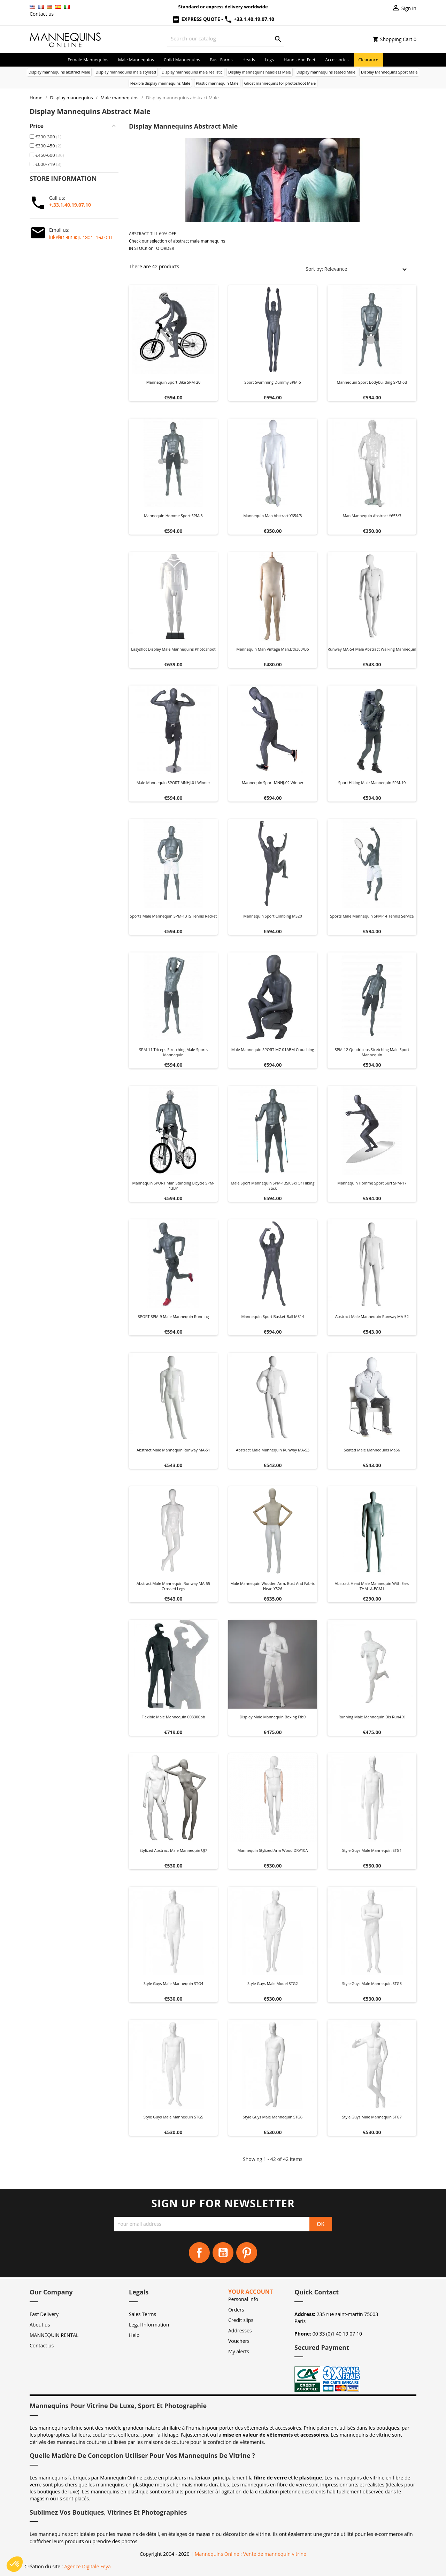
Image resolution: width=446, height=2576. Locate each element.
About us (40, 2324)
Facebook (199, 2252)
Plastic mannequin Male (217, 83)
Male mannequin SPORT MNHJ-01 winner (173, 782)
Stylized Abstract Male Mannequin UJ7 (173, 1850)
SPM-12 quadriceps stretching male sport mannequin (372, 1052)
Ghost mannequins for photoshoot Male (280, 83)
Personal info (243, 2299)
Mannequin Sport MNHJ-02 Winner (273, 782)
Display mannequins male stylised (125, 72)
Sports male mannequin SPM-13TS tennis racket (173, 916)
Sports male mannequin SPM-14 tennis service (372, 916)
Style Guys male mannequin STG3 (372, 1983)
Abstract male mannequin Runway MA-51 (173, 1449)
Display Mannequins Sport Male (389, 72)
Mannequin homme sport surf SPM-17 (372, 1183)
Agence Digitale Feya (87, 2566)
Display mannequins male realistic (192, 72)
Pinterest (246, 2252)
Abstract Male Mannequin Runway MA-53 (272, 1449)
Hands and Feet (299, 60)
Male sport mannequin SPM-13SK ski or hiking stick (273, 1185)
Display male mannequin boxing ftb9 (273, 1716)
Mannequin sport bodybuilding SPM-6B (372, 382)
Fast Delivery (44, 2314)
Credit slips (240, 2320)
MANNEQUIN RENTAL (54, 2335)
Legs (269, 60)
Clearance (368, 60)
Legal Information (149, 2324)
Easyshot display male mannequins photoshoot (173, 649)
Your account (250, 2291)
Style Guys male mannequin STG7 (372, 2116)
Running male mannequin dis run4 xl (371, 1716)
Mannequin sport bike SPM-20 (173, 382)
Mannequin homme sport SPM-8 (173, 515)
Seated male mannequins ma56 (372, 1449)
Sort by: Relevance (326, 269)
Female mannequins (88, 60)
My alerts (238, 2351)
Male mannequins (136, 60)
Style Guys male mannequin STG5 (173, 2116)
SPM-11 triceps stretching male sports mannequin (173, 1052)
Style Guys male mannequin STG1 (372, 1850)
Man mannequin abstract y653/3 (372, 515)
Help (134, 2335)
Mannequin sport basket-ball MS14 (272, 1316)
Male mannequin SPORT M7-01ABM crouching (272, 1049)
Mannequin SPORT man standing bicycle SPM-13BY (173, 1185)
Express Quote (196, 19)
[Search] (225, 38)
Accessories (336, 60)
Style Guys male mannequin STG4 (173, 1983)
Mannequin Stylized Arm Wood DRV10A (273, 1850)
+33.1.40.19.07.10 (249, 19)
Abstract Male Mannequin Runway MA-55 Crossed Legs (173, 1586)
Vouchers (238, 2341)
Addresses (240, 2330)
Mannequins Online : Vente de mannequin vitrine (250, 2554)
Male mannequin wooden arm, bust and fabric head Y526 (272, 1586)
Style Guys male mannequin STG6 (272, 2116)
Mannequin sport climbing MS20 (272, 916)
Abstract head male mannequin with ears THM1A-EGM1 (372, 1586)
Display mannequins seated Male (326, 72)
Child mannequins (182, 60)
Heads (249, 60)
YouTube (223, 2252)
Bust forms (221, 60)
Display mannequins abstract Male (59, 72)
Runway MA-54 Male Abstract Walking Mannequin (372, 649)
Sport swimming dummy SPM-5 (272, 382)
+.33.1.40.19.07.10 (70, 204)
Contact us (42, 13)
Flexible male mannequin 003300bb (173, 1716)
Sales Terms (142, 2314)
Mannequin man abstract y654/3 (272, 515)
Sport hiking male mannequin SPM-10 (372, 782)
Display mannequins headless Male (259, 72)
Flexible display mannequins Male (160, 83)
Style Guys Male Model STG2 (272, 1983)
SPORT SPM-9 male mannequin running (173, 1316)
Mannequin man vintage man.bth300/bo (272, 649)
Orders (236, 2309)
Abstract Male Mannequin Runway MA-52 (372, 1316)
